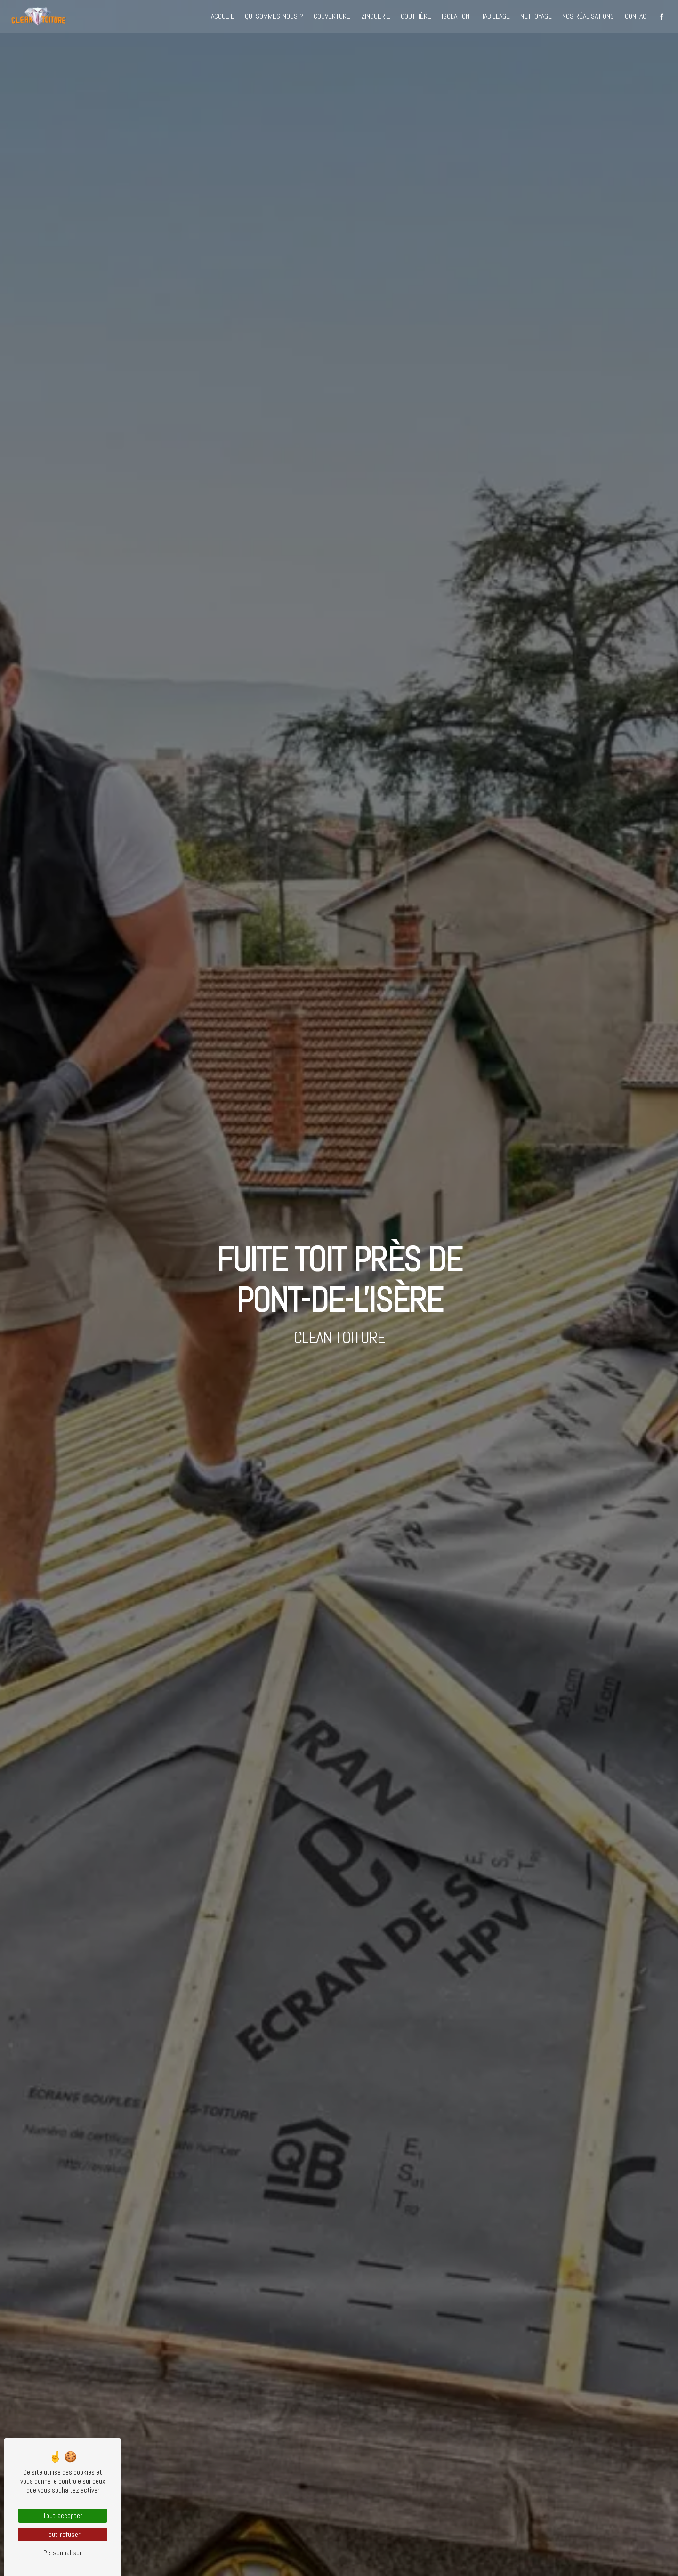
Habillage (494, 16)
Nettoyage (535, 16)
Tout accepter (62, 2515)
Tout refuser (63, 2534)
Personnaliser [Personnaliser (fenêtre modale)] (62, 2553)
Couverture (331, 16)
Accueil (221, 16)
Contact (636, 16)
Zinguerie (374, 16)
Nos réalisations (587, 16)
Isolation (454, 16)
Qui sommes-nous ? (273, 16)
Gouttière (415, 16)
